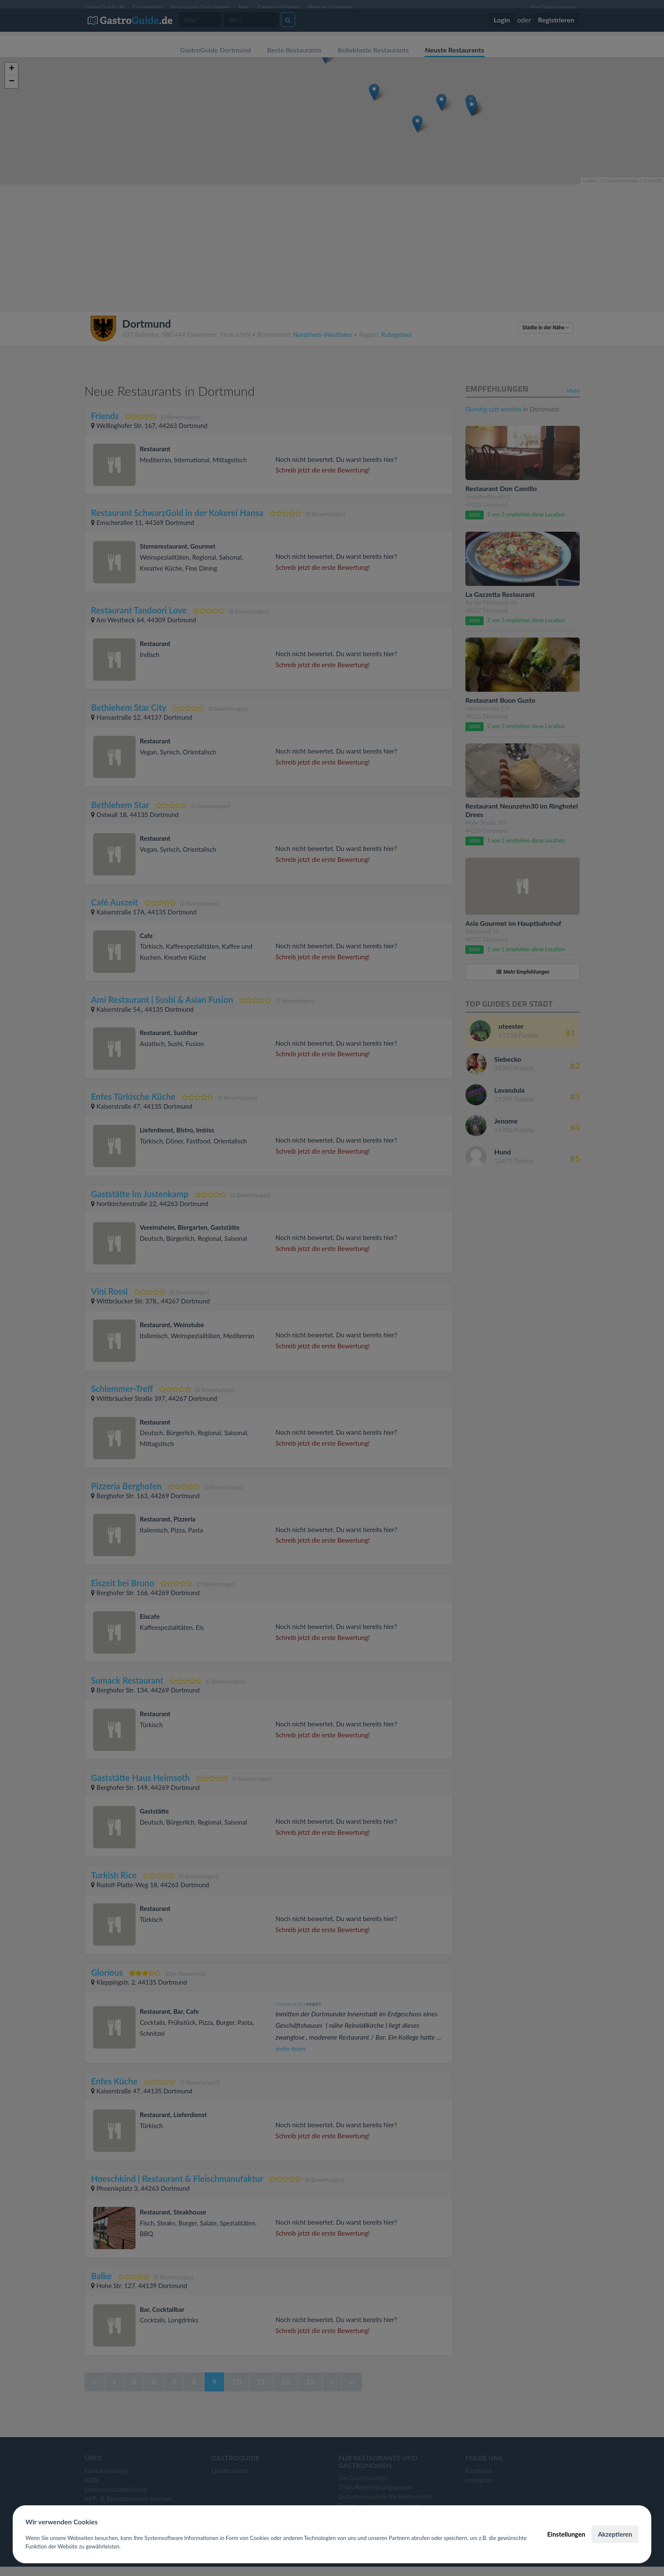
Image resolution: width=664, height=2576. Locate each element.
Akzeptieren (615, 2534)
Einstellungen (566, 2534)
